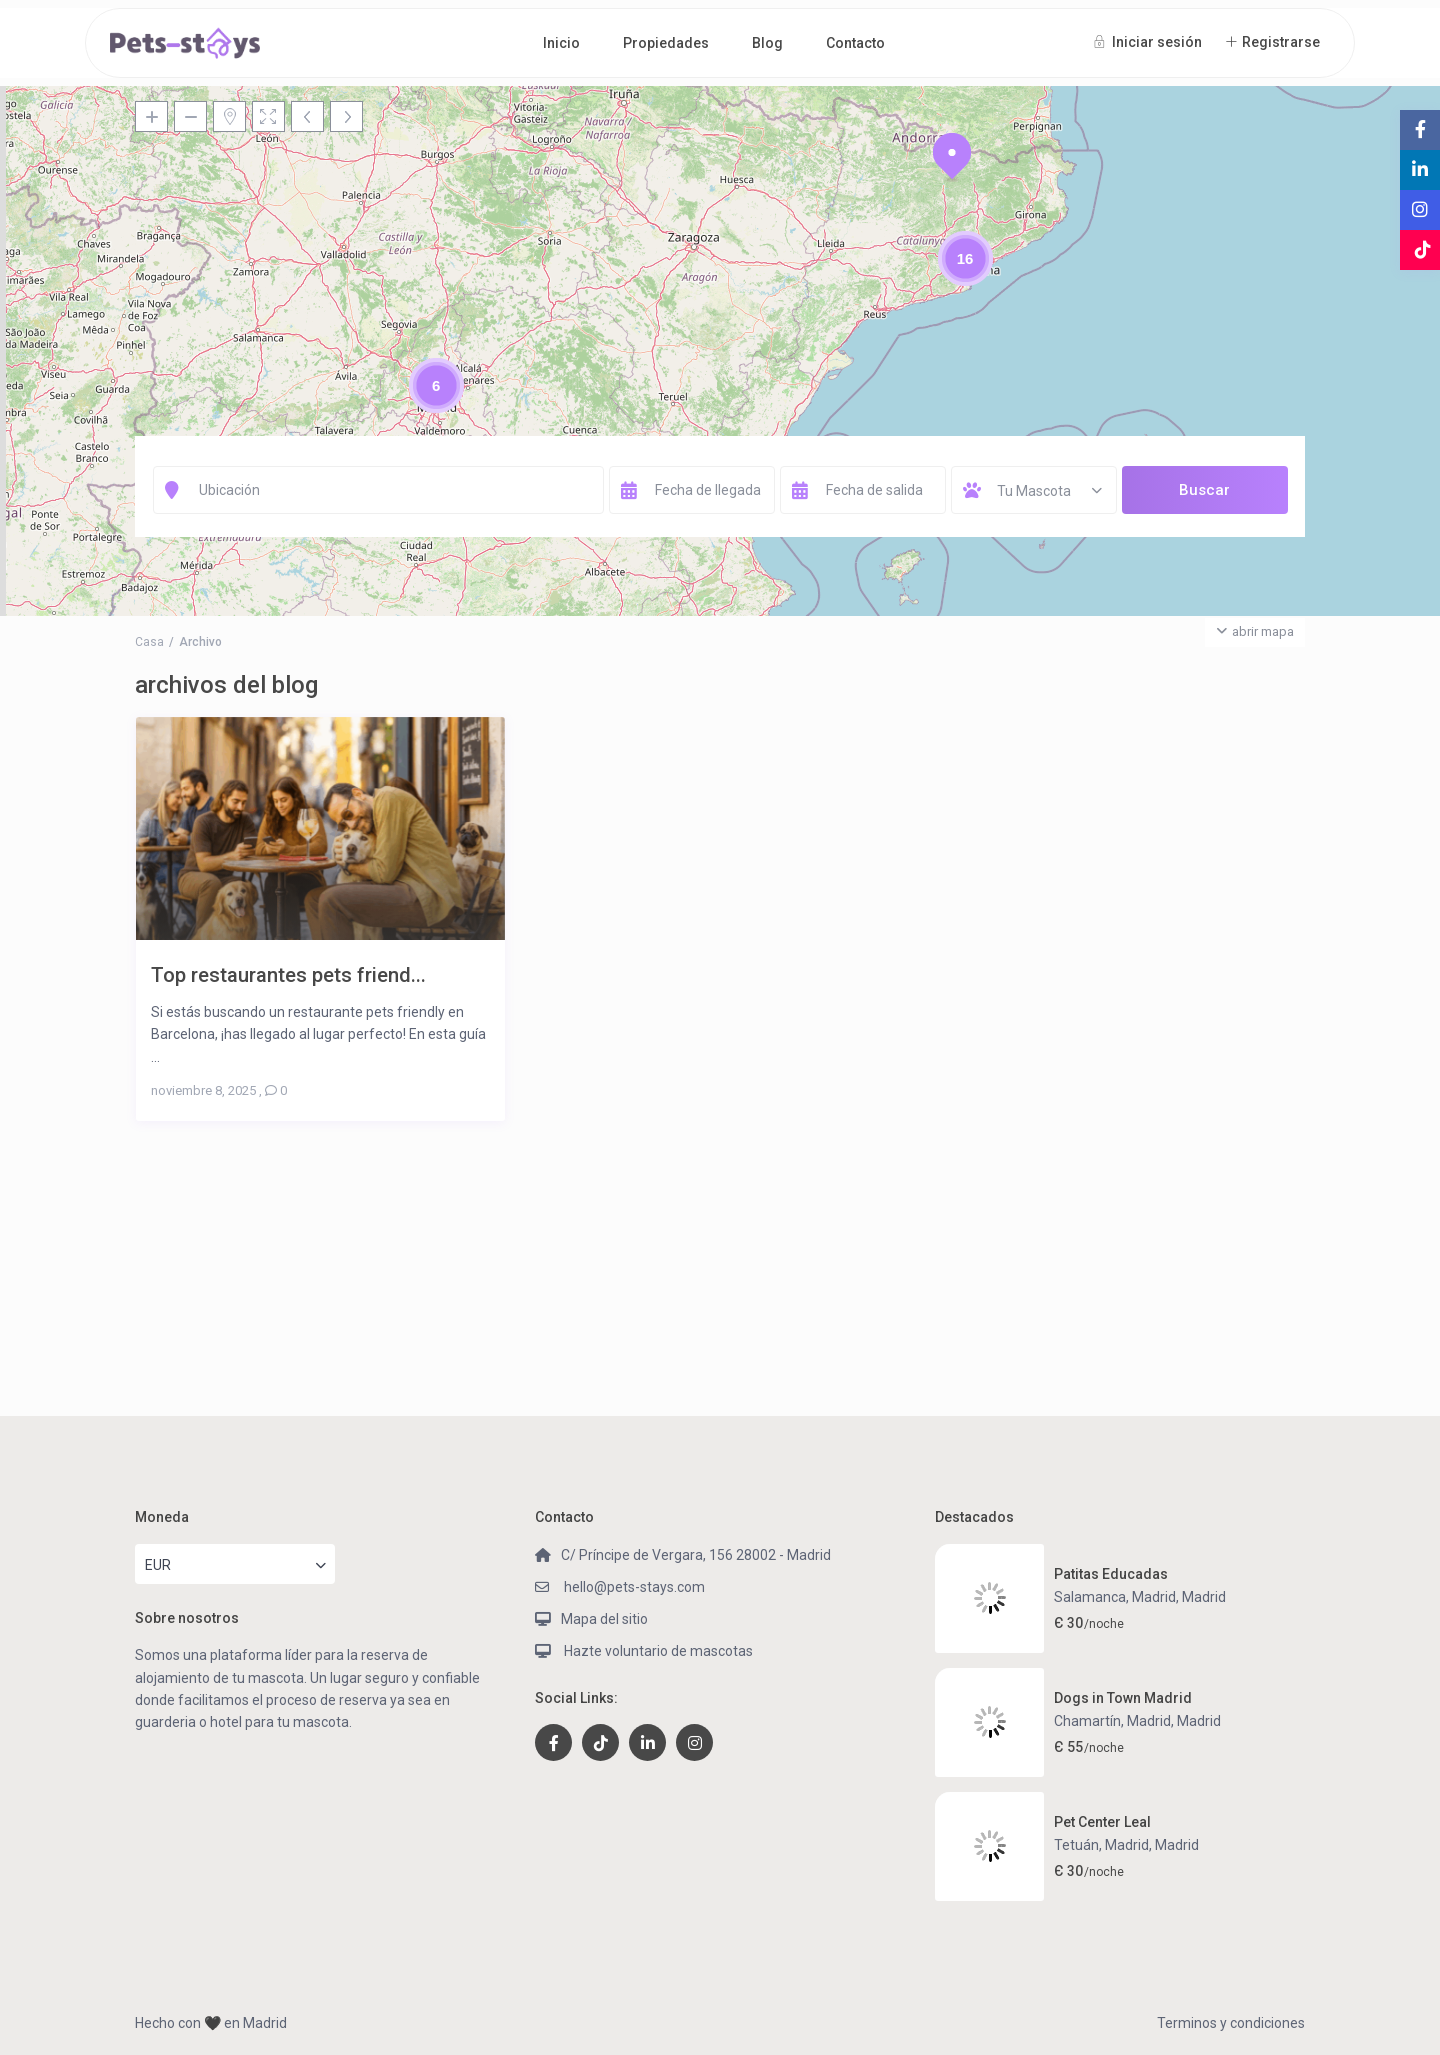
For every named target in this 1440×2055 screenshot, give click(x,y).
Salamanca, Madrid (1115, 1597)
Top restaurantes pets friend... (288, 974)
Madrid (1204, 1597)
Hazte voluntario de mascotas (657, 1651)
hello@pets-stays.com (633, 1587)
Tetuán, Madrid (1101, 1845)
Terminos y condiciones (1231, 2023)
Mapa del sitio (604, 1619)
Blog (767, 43)
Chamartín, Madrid (1112, 1721)
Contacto (855, 43)
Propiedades (666, 43)
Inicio (561, 43)
